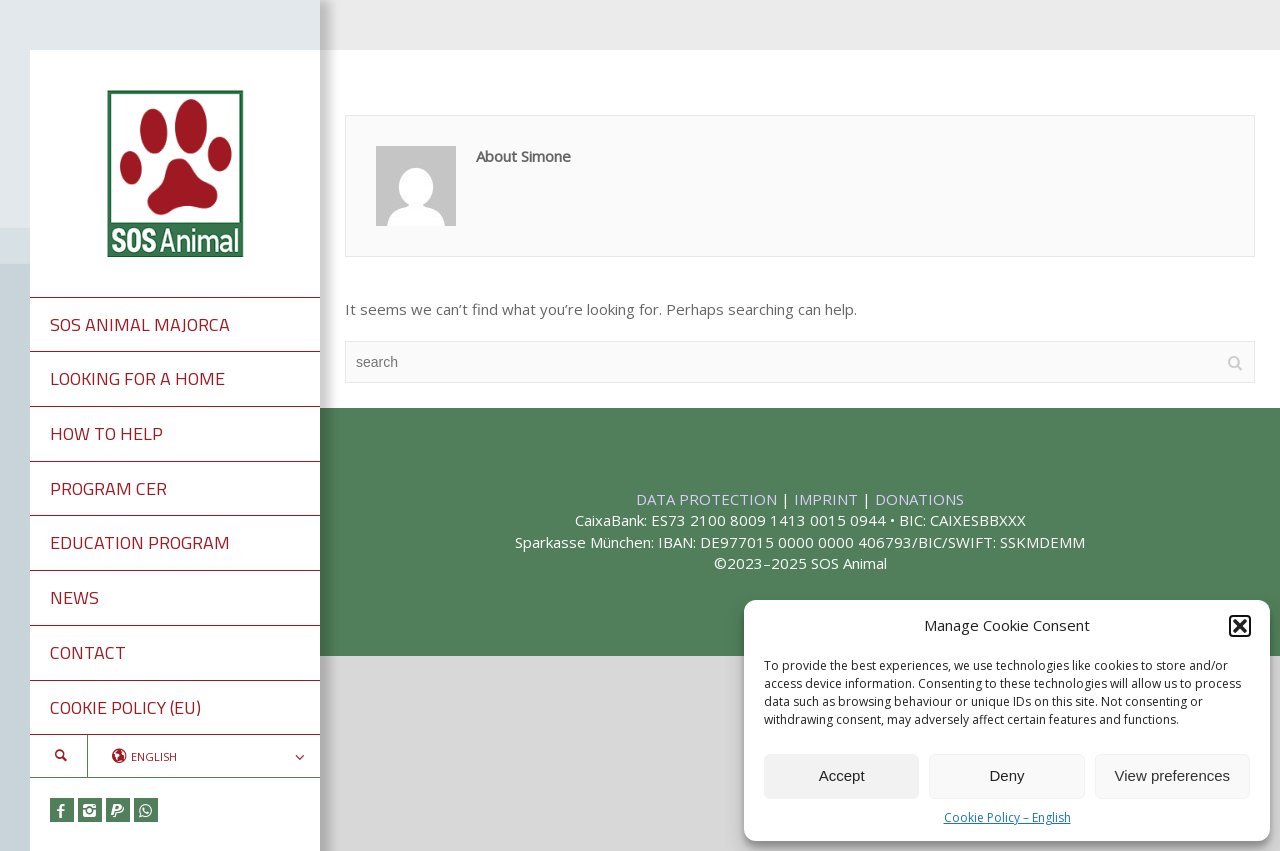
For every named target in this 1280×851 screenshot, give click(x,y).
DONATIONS (919, 499)
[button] (1240, 626)
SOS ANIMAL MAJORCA (140, 324)
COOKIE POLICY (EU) (125, 707)
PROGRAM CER (108, 488)
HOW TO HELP (106, 433)
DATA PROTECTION (708, 499)
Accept (842, 775)
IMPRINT (828, 499)
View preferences (1173, 775)
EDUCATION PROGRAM (140, 542)
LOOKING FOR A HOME (137, 378)
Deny (1006, 775)
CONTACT (88, 652)
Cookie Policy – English (1007, 817)
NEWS (74, 597)
